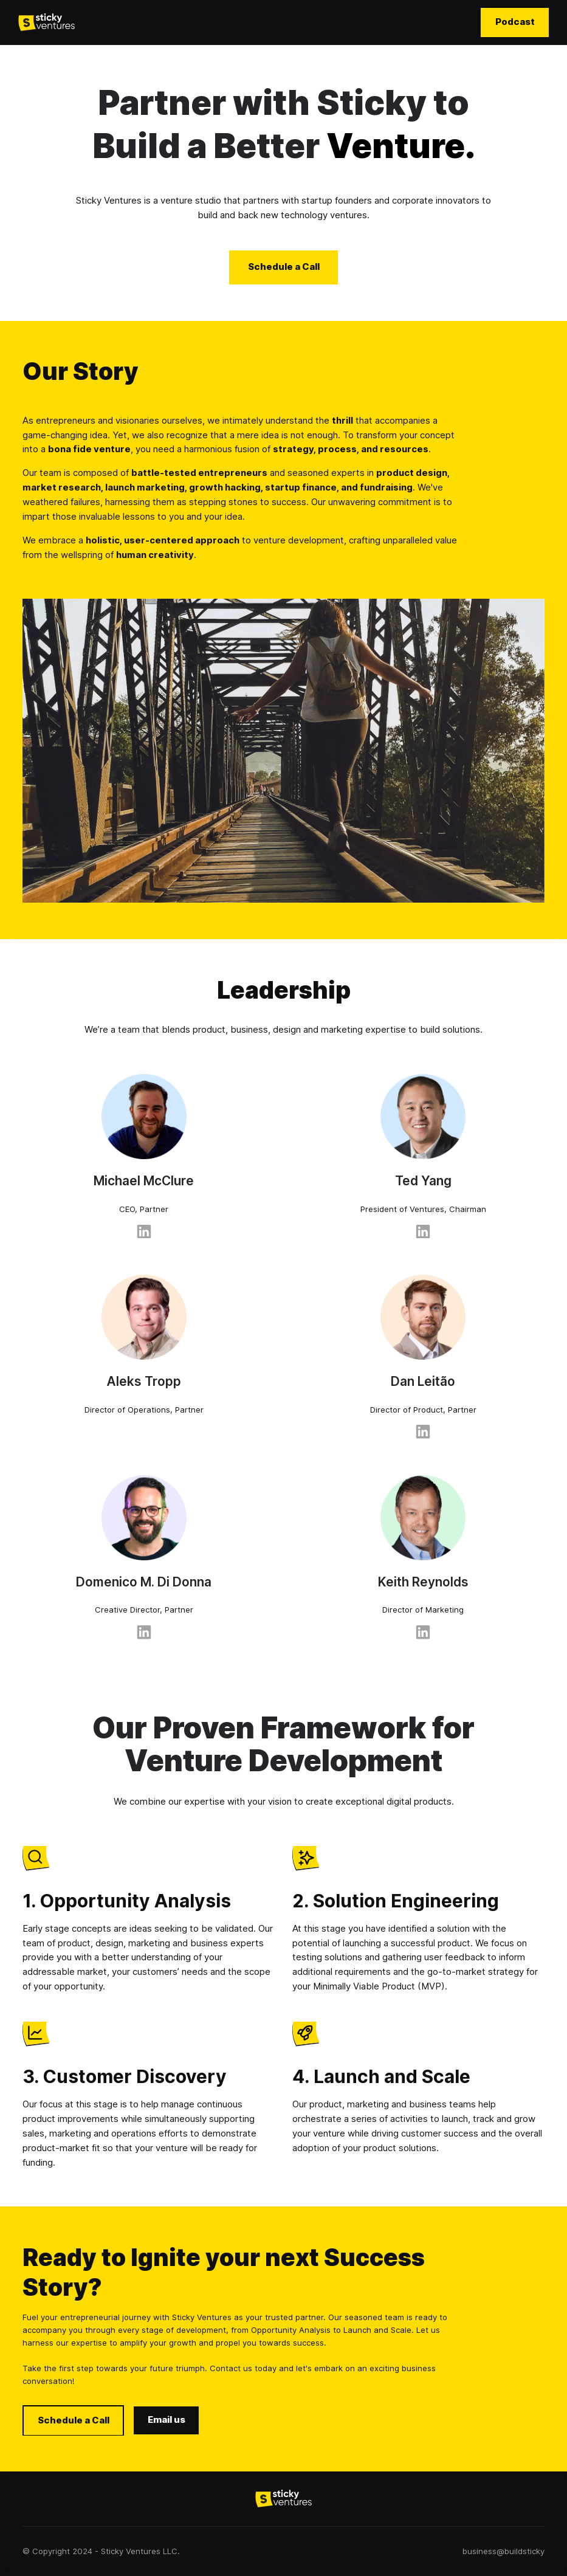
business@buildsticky (503, 2551)
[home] (46, 22)
